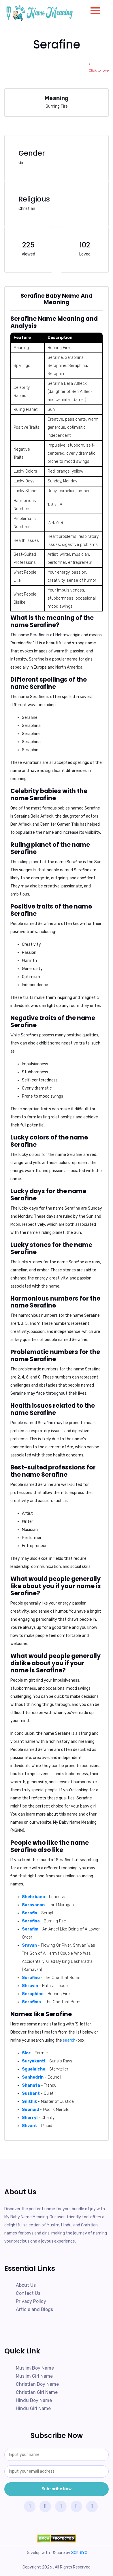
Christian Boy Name (37, 2384)
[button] (93, 9)
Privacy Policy (31, 2301)
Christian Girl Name (37, 2392)
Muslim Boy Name (35, 2368)
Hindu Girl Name (33, 2408)
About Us (26, 2285)
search (69, 2040)
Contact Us (28, 2293)
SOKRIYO (79, 2552)
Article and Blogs (34, 2309)
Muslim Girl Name (34, 2376)
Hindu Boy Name (34, 2400)
